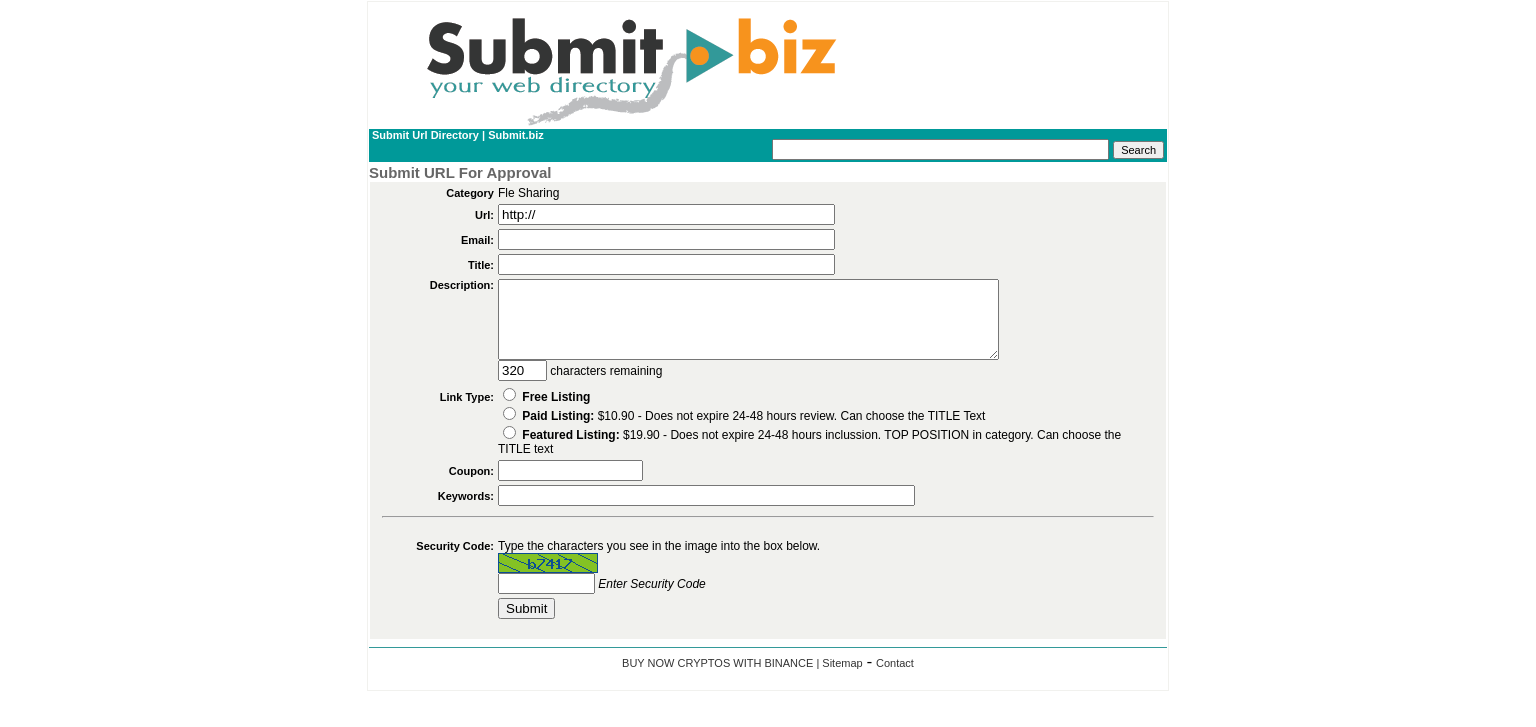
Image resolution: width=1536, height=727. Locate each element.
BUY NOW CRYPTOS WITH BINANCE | (722, 678)
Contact (895, 678)
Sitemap (842, 678)
